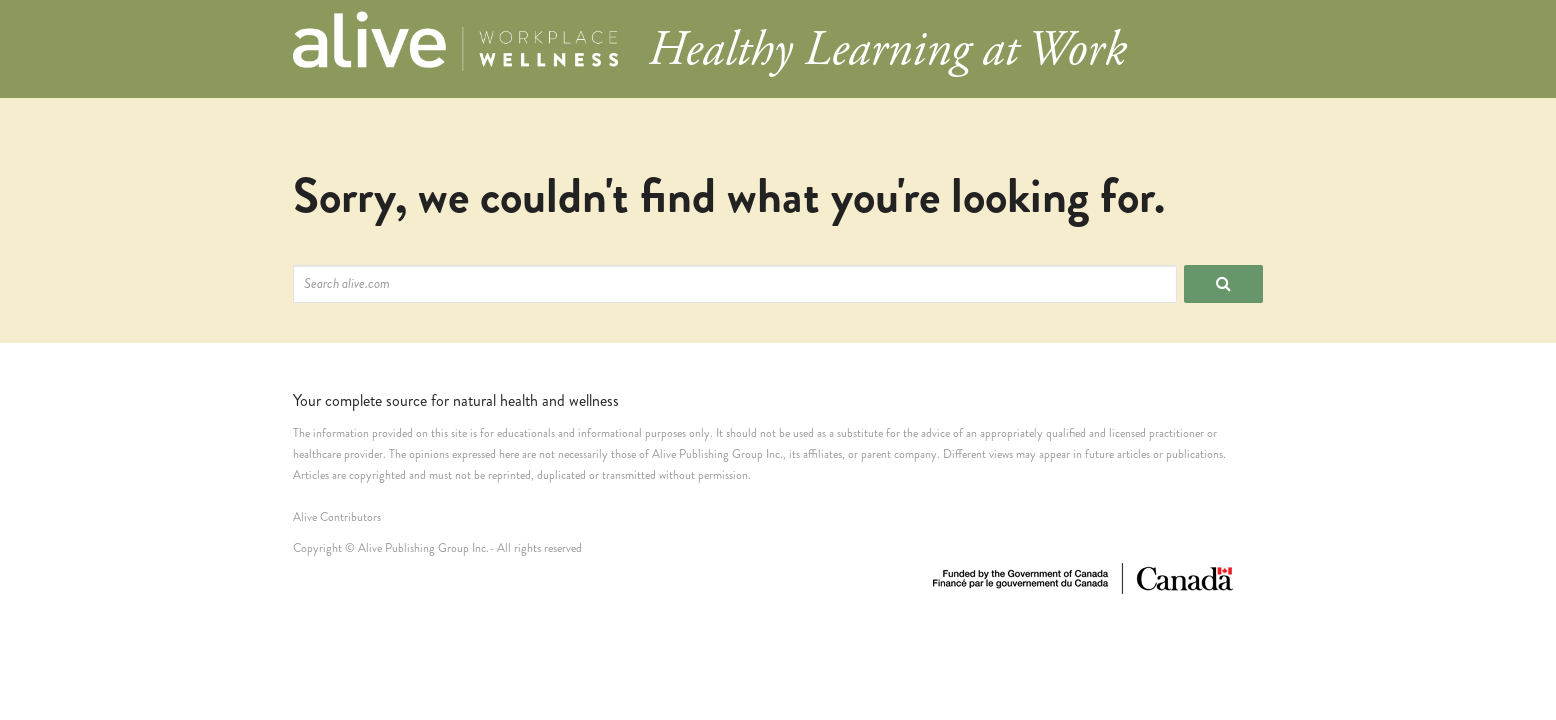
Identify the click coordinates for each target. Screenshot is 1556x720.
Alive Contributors (337, 517)
